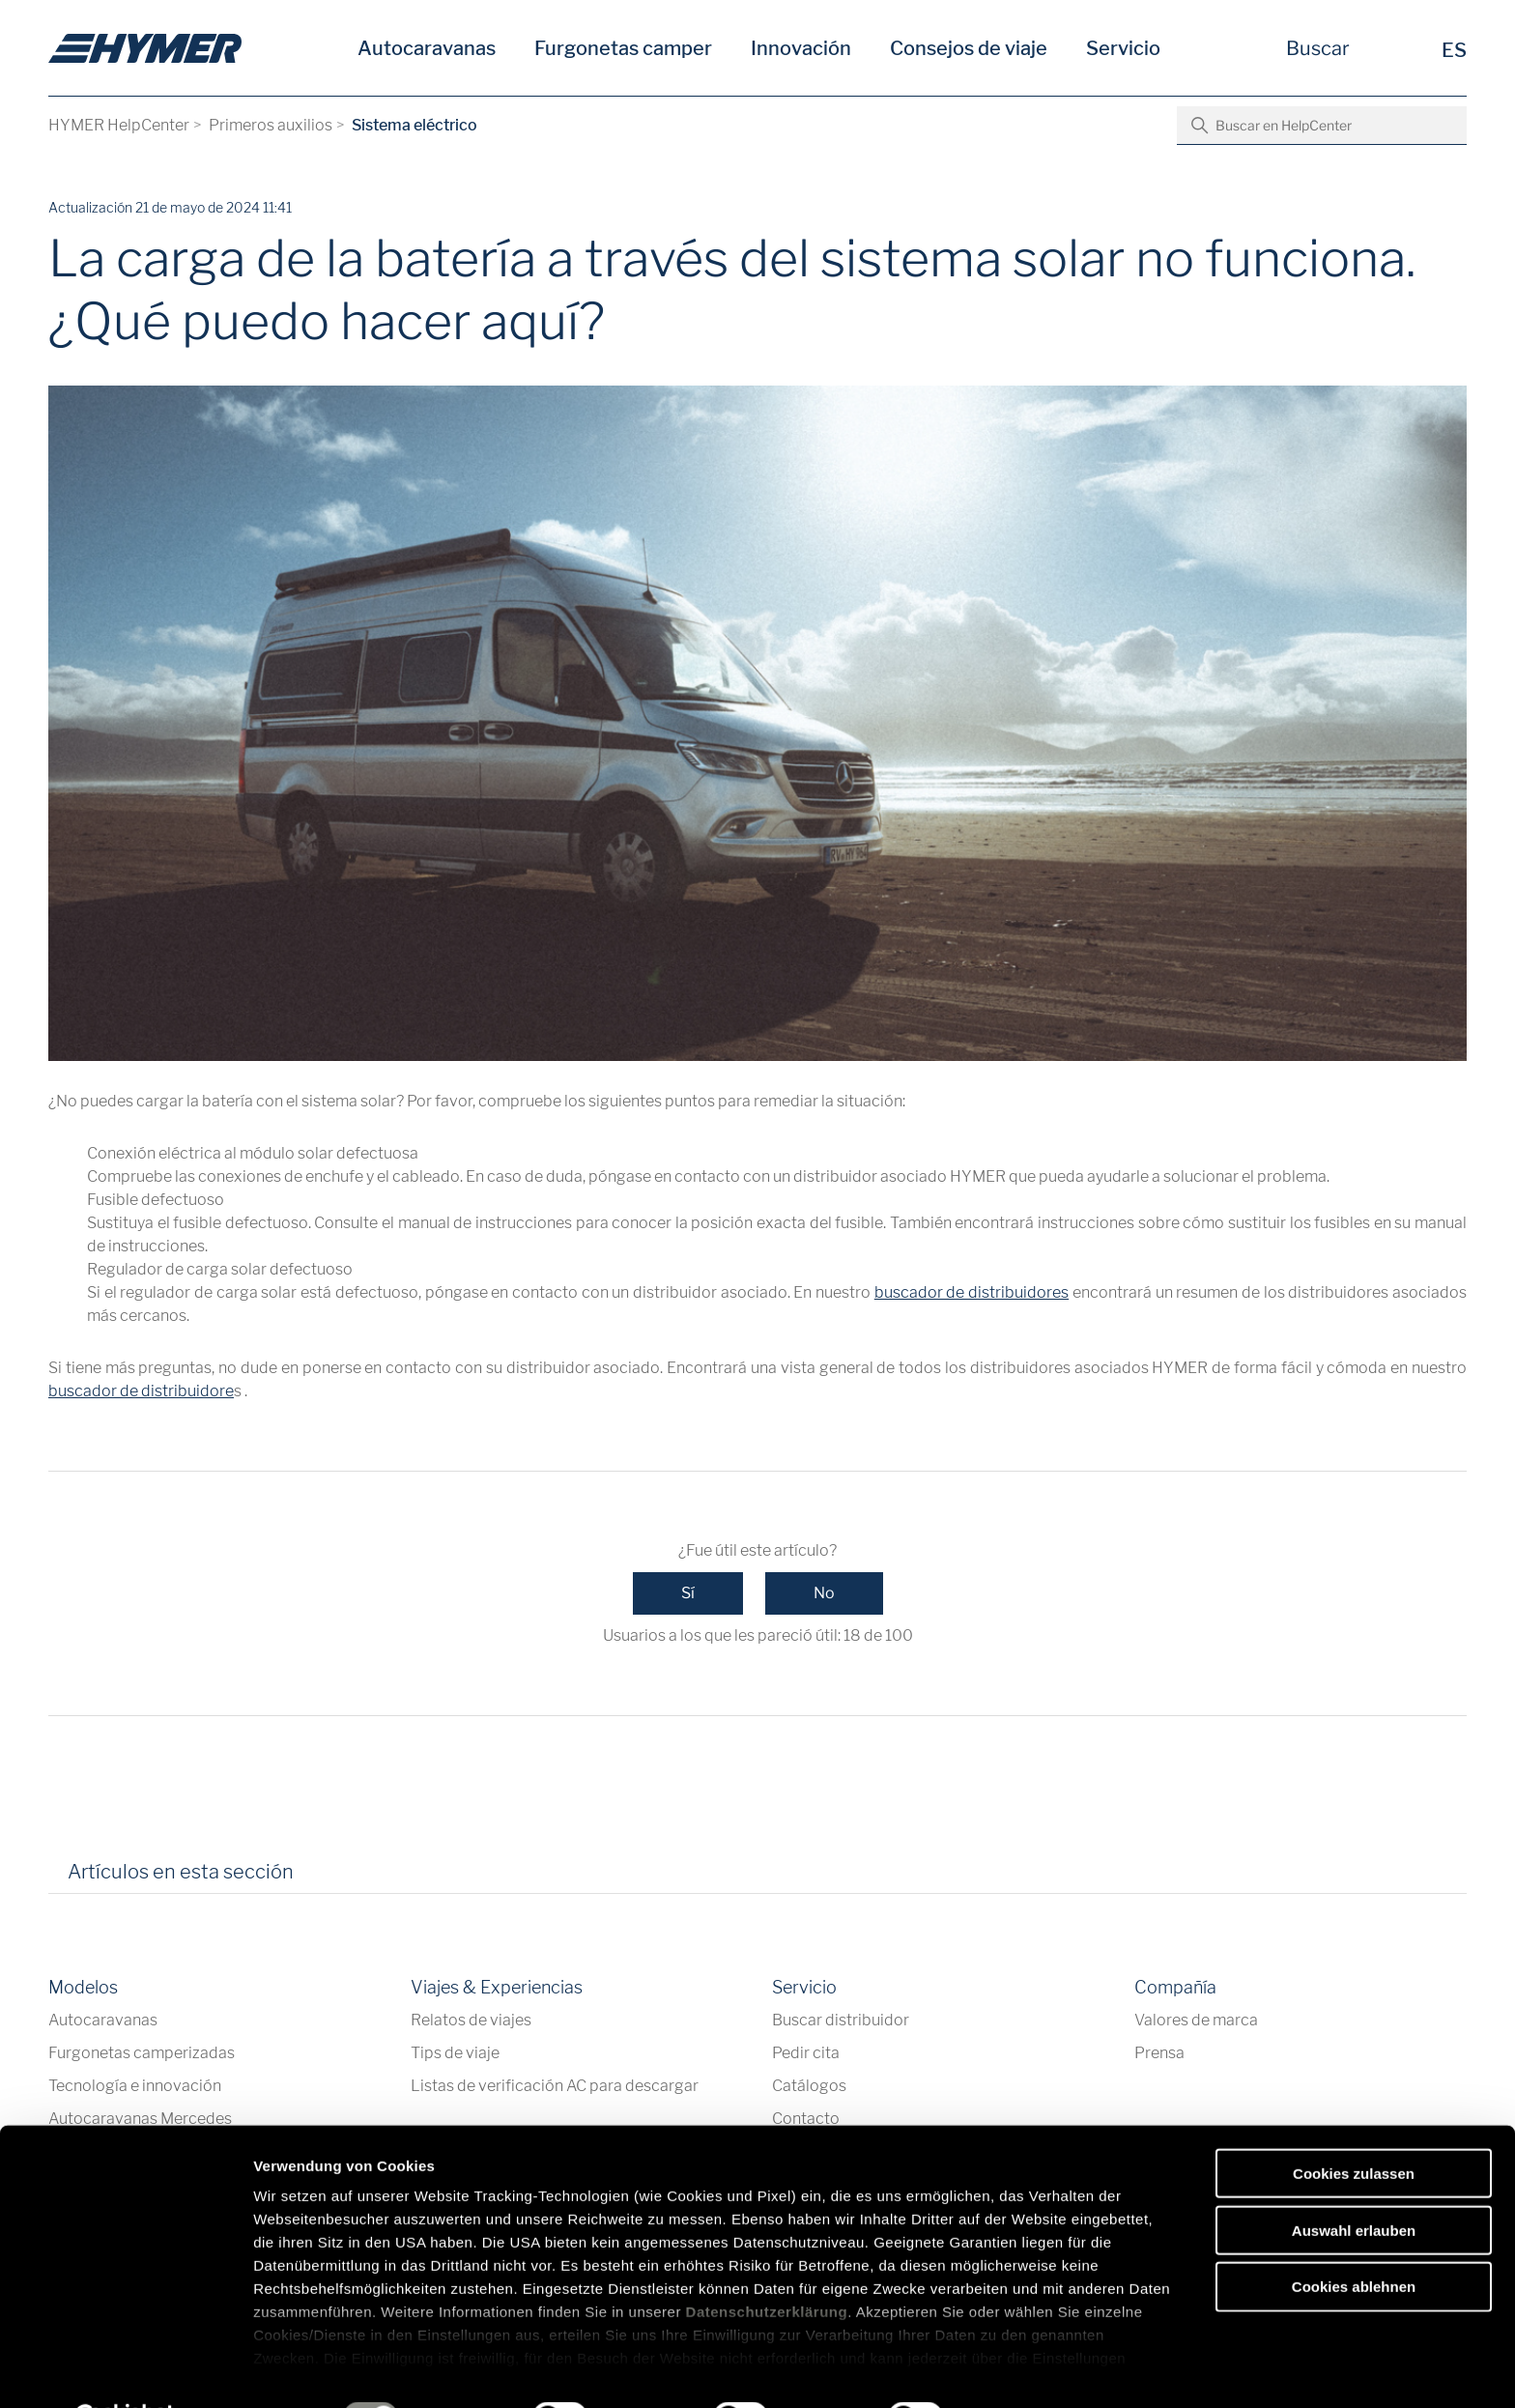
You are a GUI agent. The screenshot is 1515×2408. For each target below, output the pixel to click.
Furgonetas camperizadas (141, 2053)
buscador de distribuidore (141, 1391)
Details (1003, 2370)
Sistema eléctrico (414, 125)
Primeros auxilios (270, 125)
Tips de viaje (455, 2053)
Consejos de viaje (968, 48)
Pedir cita (806, 2053)
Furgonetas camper (623, 48)
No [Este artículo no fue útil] (824, 1593)
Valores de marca (1196, 2020)
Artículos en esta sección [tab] (181, 1871)
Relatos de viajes (471, 2020)
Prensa (1159, 2053)
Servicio (1123, 48)
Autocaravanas (426, 48)
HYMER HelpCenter (118, 125)
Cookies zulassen (1354, 2125)
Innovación (801, 48)
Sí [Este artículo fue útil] (688, 1593)
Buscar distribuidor (840, 2020)
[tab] (335, 1878)
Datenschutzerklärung (767, 2263)
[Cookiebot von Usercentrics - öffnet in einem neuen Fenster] (125, 2370)
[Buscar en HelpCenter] (1322, 125)
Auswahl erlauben (1353, 2181)
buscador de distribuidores (971, 1292)
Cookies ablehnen (1353, 2238)
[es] (145, 48)
